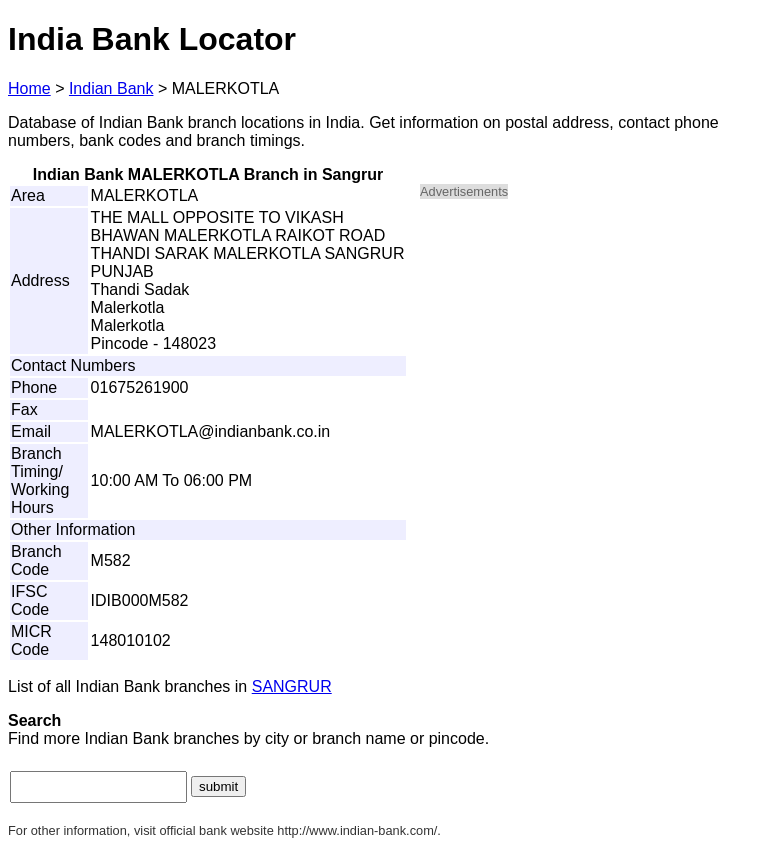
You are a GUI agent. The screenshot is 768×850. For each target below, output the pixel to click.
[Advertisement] (590, 356)
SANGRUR (292, 686)
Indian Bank (111, 88)
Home (29, 88)
